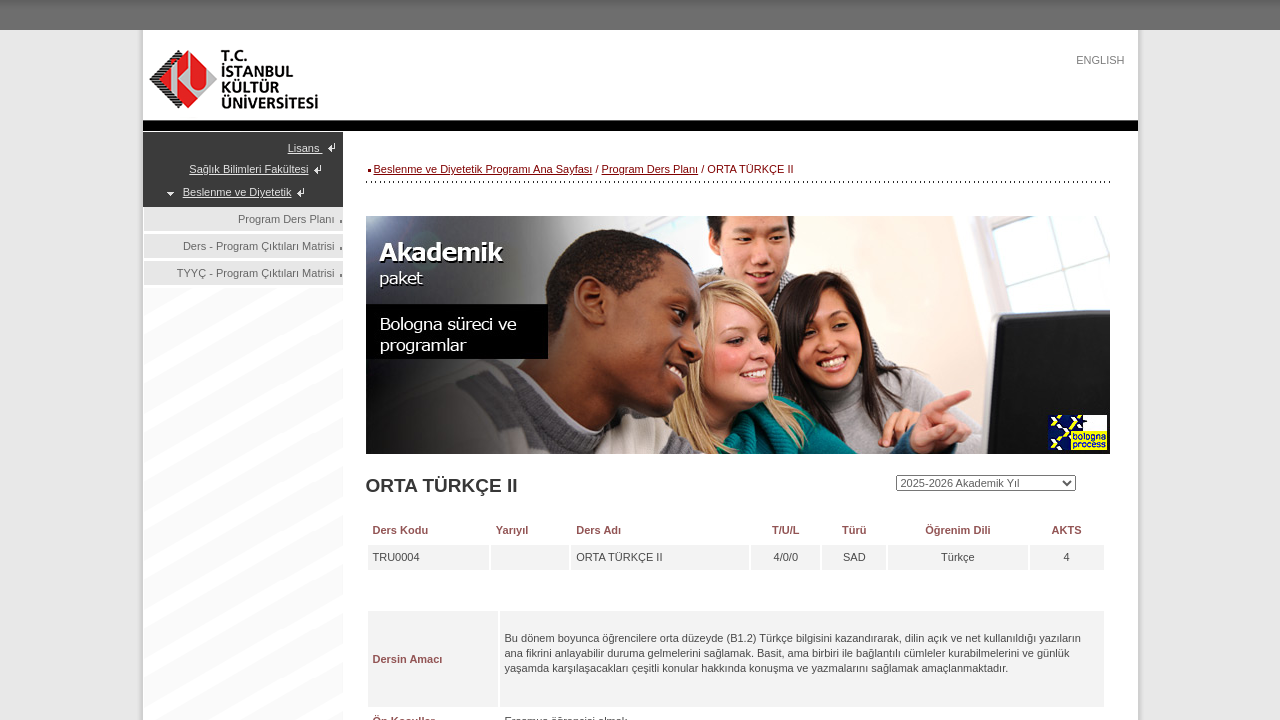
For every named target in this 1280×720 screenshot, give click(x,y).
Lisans (305, 148)
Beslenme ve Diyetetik (237, 192)
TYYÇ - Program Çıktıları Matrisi (256, 273)
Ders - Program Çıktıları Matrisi (259, 246)
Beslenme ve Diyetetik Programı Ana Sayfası (483, 169)
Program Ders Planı (286, 219)
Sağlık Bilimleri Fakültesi (248, 169)
